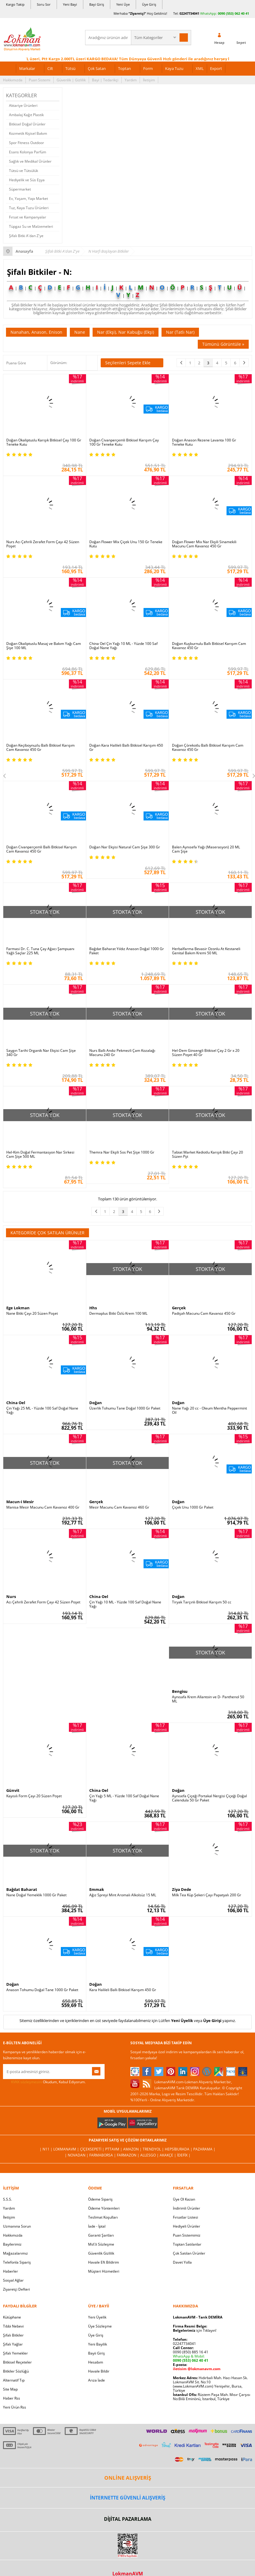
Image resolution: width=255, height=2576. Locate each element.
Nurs (11, 1596)
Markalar (27, 68)
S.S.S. (7, 2199)
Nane (79, 332)
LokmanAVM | (66, 2149)
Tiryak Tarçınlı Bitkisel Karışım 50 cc (201, 1602)
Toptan (124, 68)
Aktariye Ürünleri (23, 105)
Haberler (10, 2271)
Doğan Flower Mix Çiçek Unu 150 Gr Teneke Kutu (125, 544)
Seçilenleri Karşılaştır (91, 362)
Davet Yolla (182, 2262)
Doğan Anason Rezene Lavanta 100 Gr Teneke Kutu (204, 442)
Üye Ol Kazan (184, 2199)
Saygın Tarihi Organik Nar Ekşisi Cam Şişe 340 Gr (41, 1053)
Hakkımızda (12, 80)
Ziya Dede (181, 1889)
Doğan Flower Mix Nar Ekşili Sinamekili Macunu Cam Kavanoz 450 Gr (204, 544)
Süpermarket (20, 189)
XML (200, 68)
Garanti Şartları (101, 2235)
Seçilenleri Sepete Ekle (132, 362)
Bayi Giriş (96, 4)
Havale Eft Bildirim (103, 2262)
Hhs (93, 1308)
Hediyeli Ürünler (186, 2226)
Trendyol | (154, 2149)
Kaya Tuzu (174, 68)
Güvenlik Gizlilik (101, 2253)
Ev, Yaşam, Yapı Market (28, 198)
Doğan (95, 1402)
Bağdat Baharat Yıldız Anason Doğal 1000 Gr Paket (126, 951)
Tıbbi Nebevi (13, 2326)
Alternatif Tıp (14, 2380)
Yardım (131, 80)
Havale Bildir (98, 2371)
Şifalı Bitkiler (13, 2335)
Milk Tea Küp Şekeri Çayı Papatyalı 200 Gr (206, 1895)
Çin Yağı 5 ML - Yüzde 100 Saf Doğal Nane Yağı (124, 1798)
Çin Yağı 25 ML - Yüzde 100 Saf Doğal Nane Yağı (42, 1410)
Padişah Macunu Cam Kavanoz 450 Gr (204, 1313)
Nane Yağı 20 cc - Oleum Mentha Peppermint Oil (209, 1410)
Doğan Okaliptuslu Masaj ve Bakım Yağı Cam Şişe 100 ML (43, 646)
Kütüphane (12, 2317)
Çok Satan (97, 68)
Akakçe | (168, 2155)
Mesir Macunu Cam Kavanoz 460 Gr (119, 1507)
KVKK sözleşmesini (26, 2081)
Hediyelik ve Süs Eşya (27, 179)
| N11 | (46, 2149)
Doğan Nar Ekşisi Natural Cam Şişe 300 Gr (124, 847)
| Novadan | (77, 2155)
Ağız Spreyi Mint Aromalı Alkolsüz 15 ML (122, 1895)
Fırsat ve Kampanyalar (27, 217)
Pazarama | (204, 2149)
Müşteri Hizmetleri (103, 2271)
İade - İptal (96, 2226)
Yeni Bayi (70, 4)
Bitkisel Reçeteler (17, 2362)
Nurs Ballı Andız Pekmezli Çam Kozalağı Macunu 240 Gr (122, 1053)
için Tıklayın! (194, 2330)
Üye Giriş (149, 4)
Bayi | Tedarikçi (105, 80)
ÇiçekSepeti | (92, 2149)
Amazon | (133, 2149)
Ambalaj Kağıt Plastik (26, 114)
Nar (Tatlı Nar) (180, 332)
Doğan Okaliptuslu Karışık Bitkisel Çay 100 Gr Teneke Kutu (43, 442)
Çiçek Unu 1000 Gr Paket (192, 1507)
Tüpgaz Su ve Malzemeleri (31, 226)
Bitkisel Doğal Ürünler (27, 124)
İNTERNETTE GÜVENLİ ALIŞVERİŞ (127, 2497)
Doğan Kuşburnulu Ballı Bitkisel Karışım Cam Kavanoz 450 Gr (209, 646)
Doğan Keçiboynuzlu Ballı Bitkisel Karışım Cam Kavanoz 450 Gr (40, 747)
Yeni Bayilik (97, 2344)
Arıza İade (96, 2380)
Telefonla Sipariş (17, 2262)
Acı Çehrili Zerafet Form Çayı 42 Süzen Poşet (43, 1602)
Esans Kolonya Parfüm (27, 152)
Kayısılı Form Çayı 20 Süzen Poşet (34, 1796)
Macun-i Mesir (20, 1501)
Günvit (12, 1790)
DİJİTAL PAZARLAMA (127, 2519)
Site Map (10, 2389)
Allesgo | (150, 2155)
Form (148, 68)
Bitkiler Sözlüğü (16, 2371)
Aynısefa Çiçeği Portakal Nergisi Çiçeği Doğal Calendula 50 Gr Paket (209, 1798)
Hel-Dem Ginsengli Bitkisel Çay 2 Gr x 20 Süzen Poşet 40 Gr (205, 1053)
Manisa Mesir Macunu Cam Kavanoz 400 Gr (42, 1507)
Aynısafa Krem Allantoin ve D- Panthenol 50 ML (208, 1699)
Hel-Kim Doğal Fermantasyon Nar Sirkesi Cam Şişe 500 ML (40, 1154)
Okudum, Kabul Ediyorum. (44, 2082)
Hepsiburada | (179, 2149)
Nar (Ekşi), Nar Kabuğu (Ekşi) (125, 332)
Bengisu (180, 1691)
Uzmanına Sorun (17, 2226)
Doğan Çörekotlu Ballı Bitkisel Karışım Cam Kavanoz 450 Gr (207, 747)
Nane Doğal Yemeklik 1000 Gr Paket (36, 1895)
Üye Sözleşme (100, 2326)
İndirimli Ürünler (186, 2208)
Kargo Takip (15, 4)
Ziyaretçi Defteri (16, 2289)
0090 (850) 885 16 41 (190, 2352)
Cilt (50, 68)
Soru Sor (44, 4)
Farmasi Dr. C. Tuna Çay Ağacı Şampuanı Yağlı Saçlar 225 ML (40, 951)
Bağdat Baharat (21, 1889)
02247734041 (189, 13)
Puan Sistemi (39, 80)
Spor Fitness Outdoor (26, 142)
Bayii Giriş (96, 2353)
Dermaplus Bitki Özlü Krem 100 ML (118, 1313)
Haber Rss (11, 2398)
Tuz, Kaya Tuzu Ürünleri (29, 207)
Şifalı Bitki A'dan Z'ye (26, 235)
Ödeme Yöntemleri (104, 2208)
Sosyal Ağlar (13, 2280)
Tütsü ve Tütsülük (23, 170)
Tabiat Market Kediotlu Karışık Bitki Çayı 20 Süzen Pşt (207, 1154)
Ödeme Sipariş (100, 2199)
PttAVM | (114, 2149)
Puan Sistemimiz (186, 2235)
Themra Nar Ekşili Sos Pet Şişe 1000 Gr (121, 1152)
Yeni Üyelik (182, 2020)
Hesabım (95, 2362)
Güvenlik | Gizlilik (71, 80)
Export (216, 68)
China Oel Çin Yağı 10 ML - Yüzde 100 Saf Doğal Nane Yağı (123, 646)
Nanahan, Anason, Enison (36, 332)
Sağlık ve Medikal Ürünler (30, 161)
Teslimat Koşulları (103, 2217)
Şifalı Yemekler (15, 2353)
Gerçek (179, 1308)
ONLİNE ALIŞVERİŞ (127, 2477)
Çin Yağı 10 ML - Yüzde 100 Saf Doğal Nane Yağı (125, 1604)
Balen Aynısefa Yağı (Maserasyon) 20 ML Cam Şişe (206, 849)
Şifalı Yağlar (13, 2344)
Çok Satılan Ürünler (189, 2253)
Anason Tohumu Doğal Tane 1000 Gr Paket (42, 1990)
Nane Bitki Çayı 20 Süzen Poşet (32, 1313)
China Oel (15, 1402)
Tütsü (70, 68)
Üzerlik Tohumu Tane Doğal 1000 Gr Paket (124, 1408)
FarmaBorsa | (103, 2155)
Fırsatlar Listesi (185, 2217)
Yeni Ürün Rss (14, 2407)
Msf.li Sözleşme (101, 2244)
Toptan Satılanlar (187, 2244)
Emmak (96, 1889)
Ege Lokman (18, 1308)
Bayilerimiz (12, 2244)
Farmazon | (128, 2155)
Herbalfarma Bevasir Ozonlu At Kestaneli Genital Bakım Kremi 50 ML (206, 951)
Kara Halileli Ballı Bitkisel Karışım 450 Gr (122, 1990)
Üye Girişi (212, 2020)
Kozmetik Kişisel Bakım (28, 133)
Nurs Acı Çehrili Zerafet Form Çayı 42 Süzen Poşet (42, 544)
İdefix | (184, 2155)
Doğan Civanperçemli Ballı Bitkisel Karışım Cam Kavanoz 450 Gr (41, 849)
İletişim (149, 80)
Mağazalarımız (15, 2253)
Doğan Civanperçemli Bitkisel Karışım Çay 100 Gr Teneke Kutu (124, 442)
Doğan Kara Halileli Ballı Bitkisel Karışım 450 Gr (126, 747)
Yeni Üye (123, 4)
